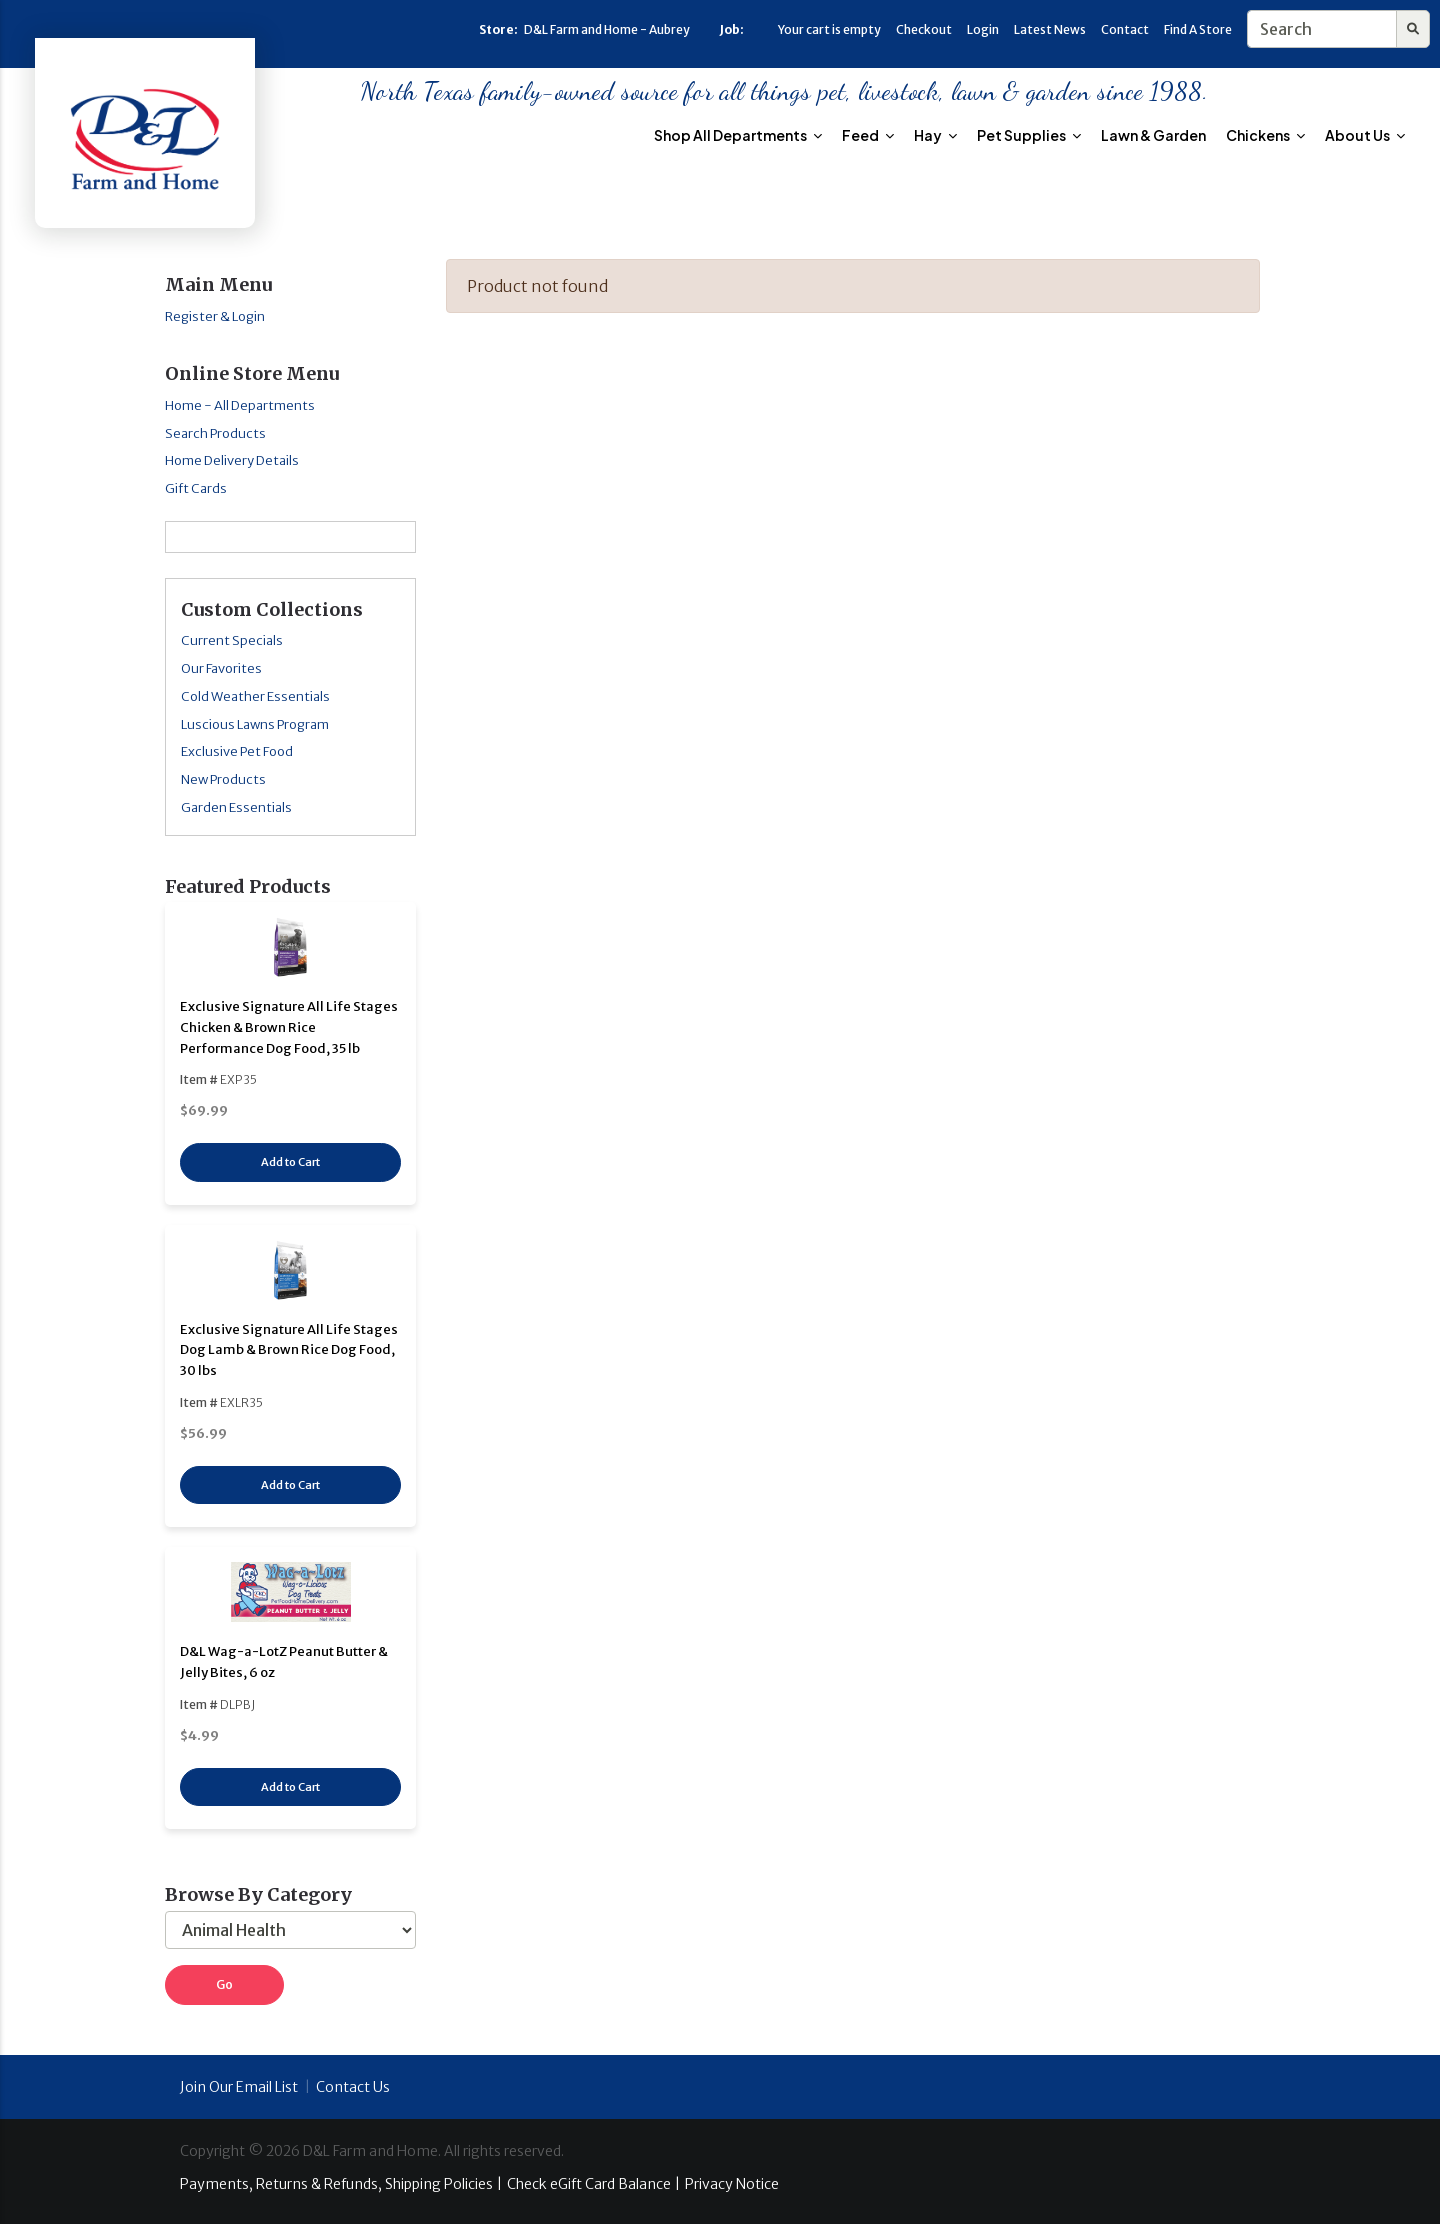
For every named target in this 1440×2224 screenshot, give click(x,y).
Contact (1125, 29)
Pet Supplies (1029, 135)
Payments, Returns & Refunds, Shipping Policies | (341, 2184)
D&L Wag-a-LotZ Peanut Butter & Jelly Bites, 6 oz (284, 1662)
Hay (935, 135)
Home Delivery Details (232, 460)
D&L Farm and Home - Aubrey (607, 29)
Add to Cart (290, 1162)
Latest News (1050, 29)
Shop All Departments (738, 135)
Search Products (215, 433)
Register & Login (215, 316)
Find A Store (1198, 29)
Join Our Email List (239, 2087)
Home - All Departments (240, 405)
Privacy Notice (732, 2184)
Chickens (1265, 135)
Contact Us (353, 2087)
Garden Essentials (236, 807)
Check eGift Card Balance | (593, 2184)
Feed (868, 135)
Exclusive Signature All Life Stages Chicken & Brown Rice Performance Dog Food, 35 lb (289, 1027)
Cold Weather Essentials (255, 696)
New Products (223, 779)
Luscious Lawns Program (255, 724)
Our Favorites (221, 668)
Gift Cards (196, 488)
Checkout (924, 29)
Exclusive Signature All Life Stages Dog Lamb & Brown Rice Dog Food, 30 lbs (289, 1350)
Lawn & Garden (1153, 135)
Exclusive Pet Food (237, 751)
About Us (1365, 135)
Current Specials (232, 640)
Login (983, 29)
